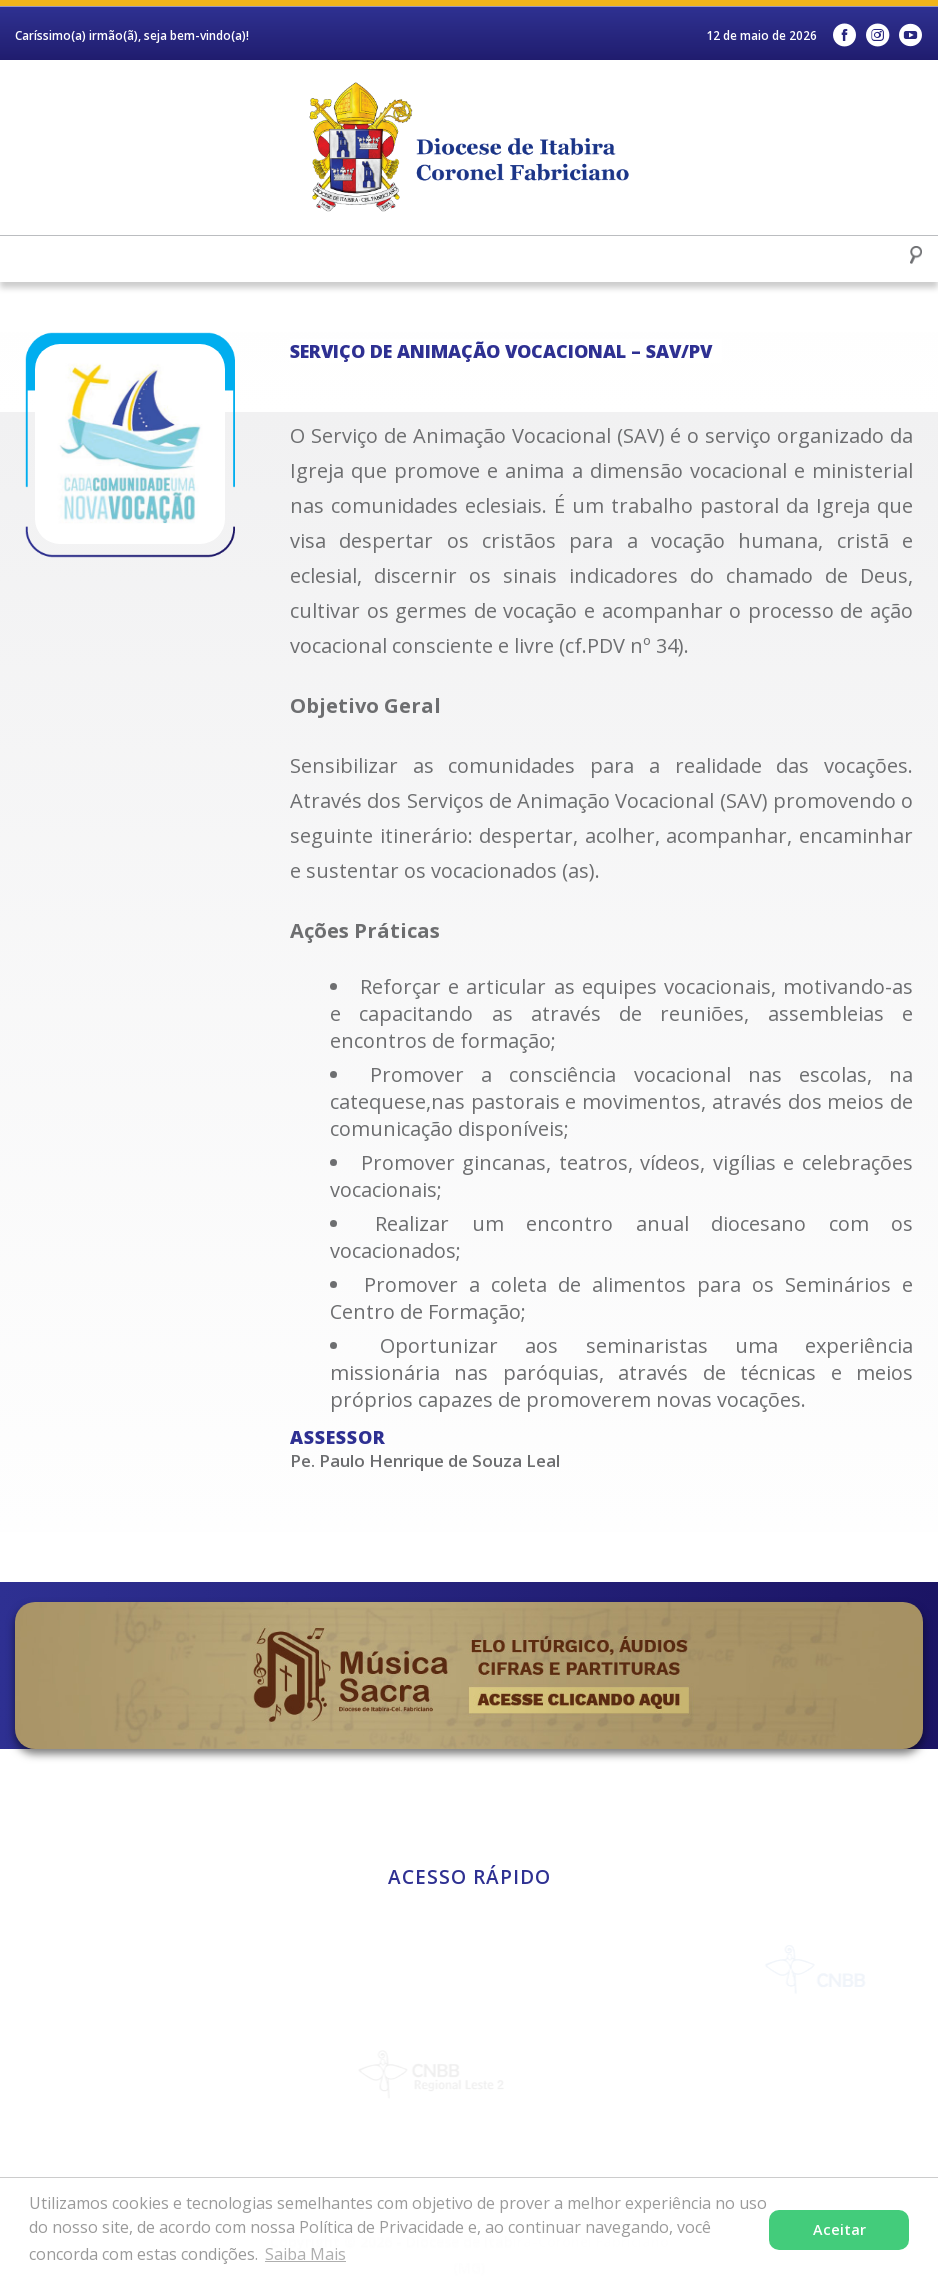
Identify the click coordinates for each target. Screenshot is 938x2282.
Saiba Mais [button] (305, 2254)
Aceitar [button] (839, 2229)
